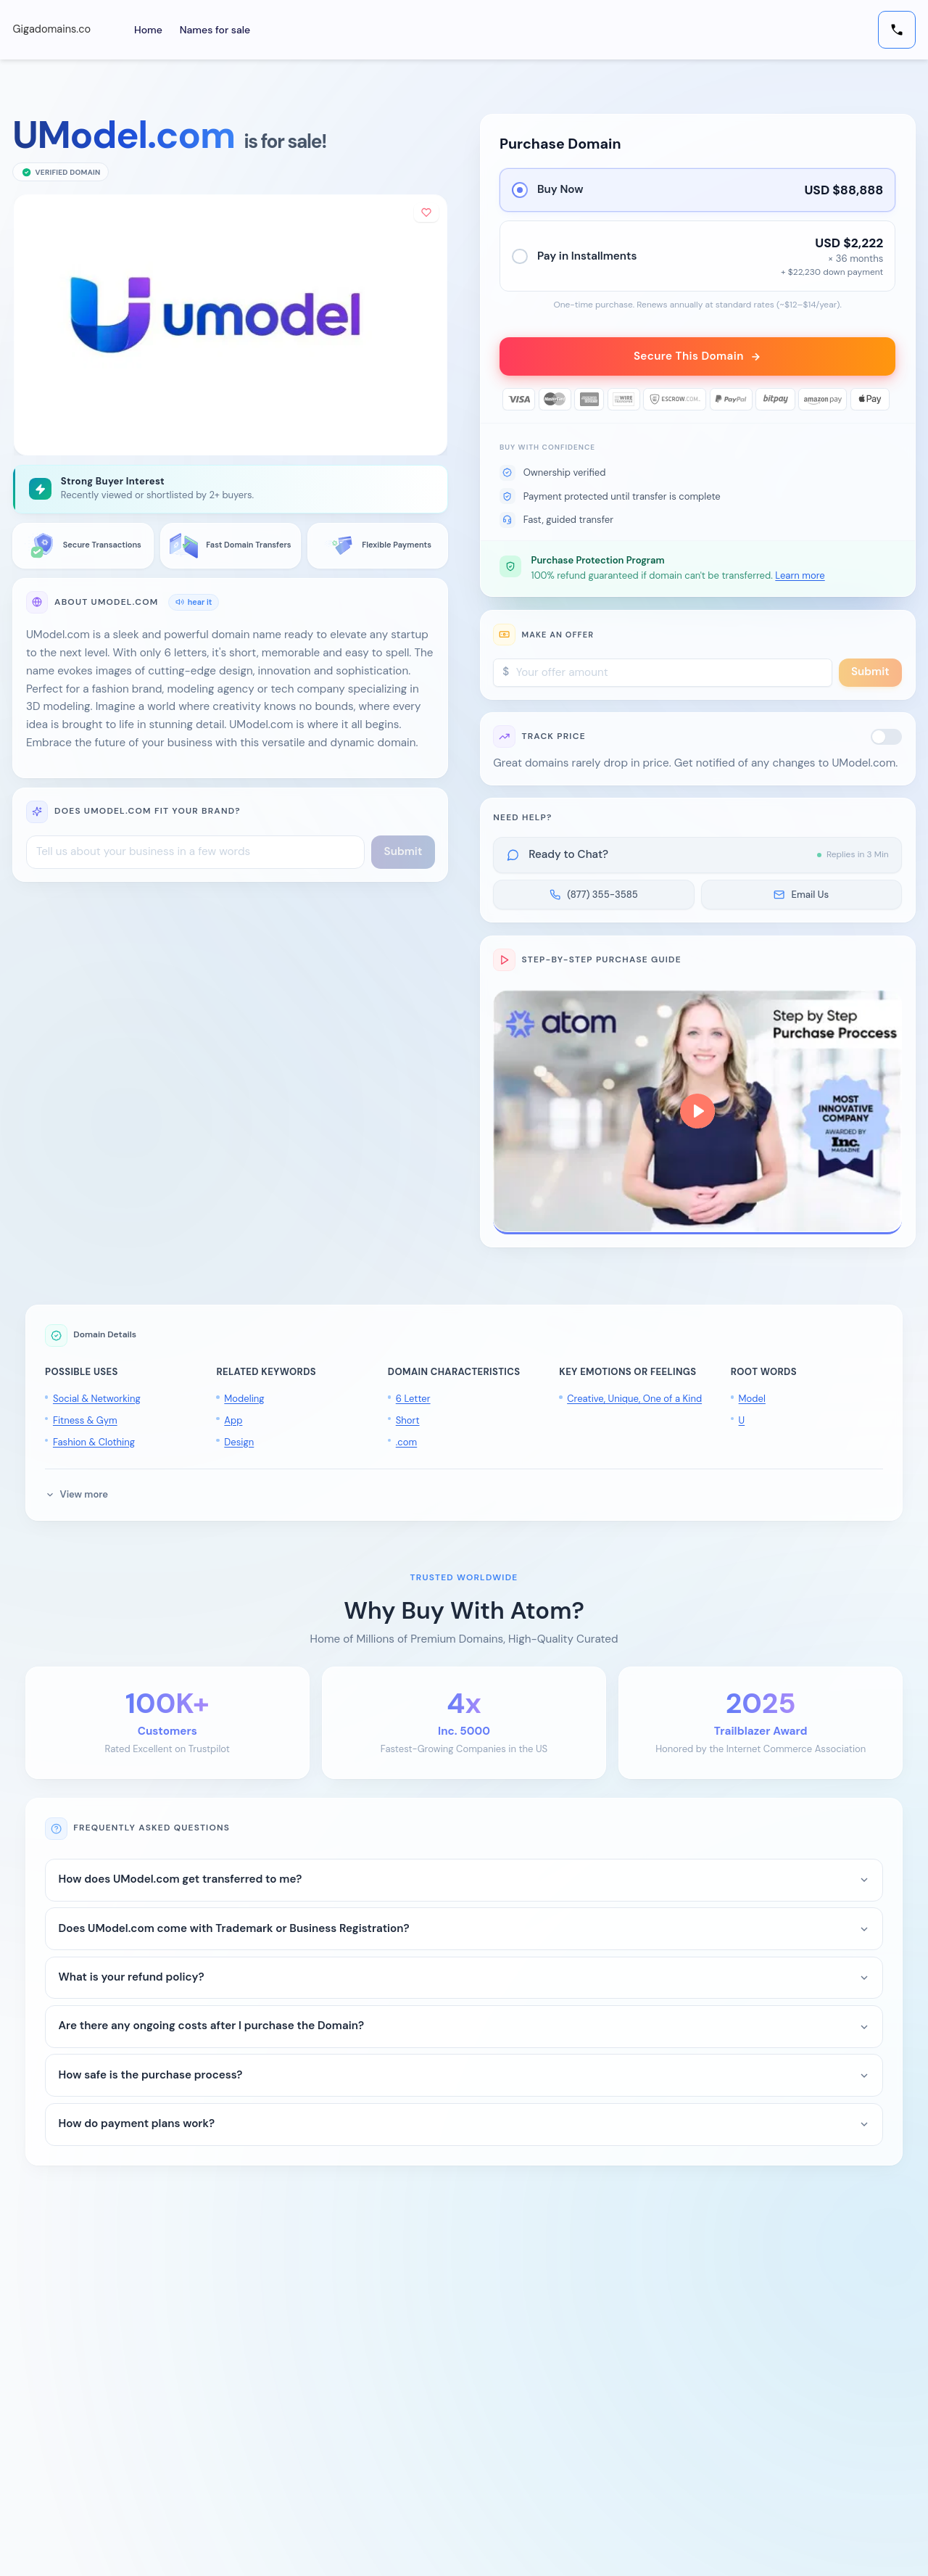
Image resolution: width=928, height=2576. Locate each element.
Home (156, 29)
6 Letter (413, 1403)
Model (752, 1403)
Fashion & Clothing (94, 1446)
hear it (193, 602)
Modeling (244, 1403)
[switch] (887, 741)
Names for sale (224, 29)
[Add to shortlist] (425, 213)
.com (406, 1446)
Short (408, 1425)
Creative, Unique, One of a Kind (634, 1403)
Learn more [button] (799, 580)
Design (239, 1446)
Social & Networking (97, 1403)
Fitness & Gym (85, 1425)
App (233, 1425)
